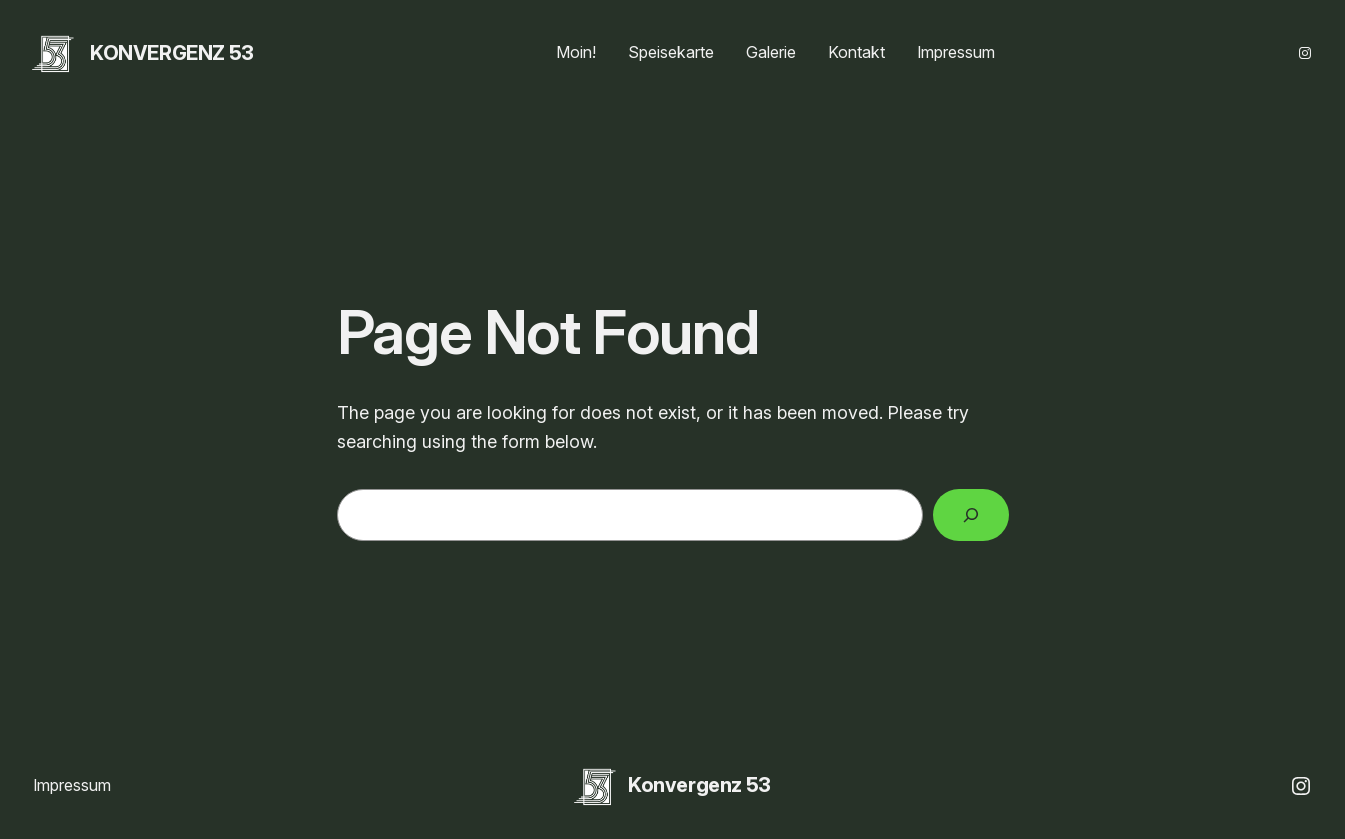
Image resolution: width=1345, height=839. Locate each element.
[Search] (971, 515)
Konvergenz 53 (172, 53)
